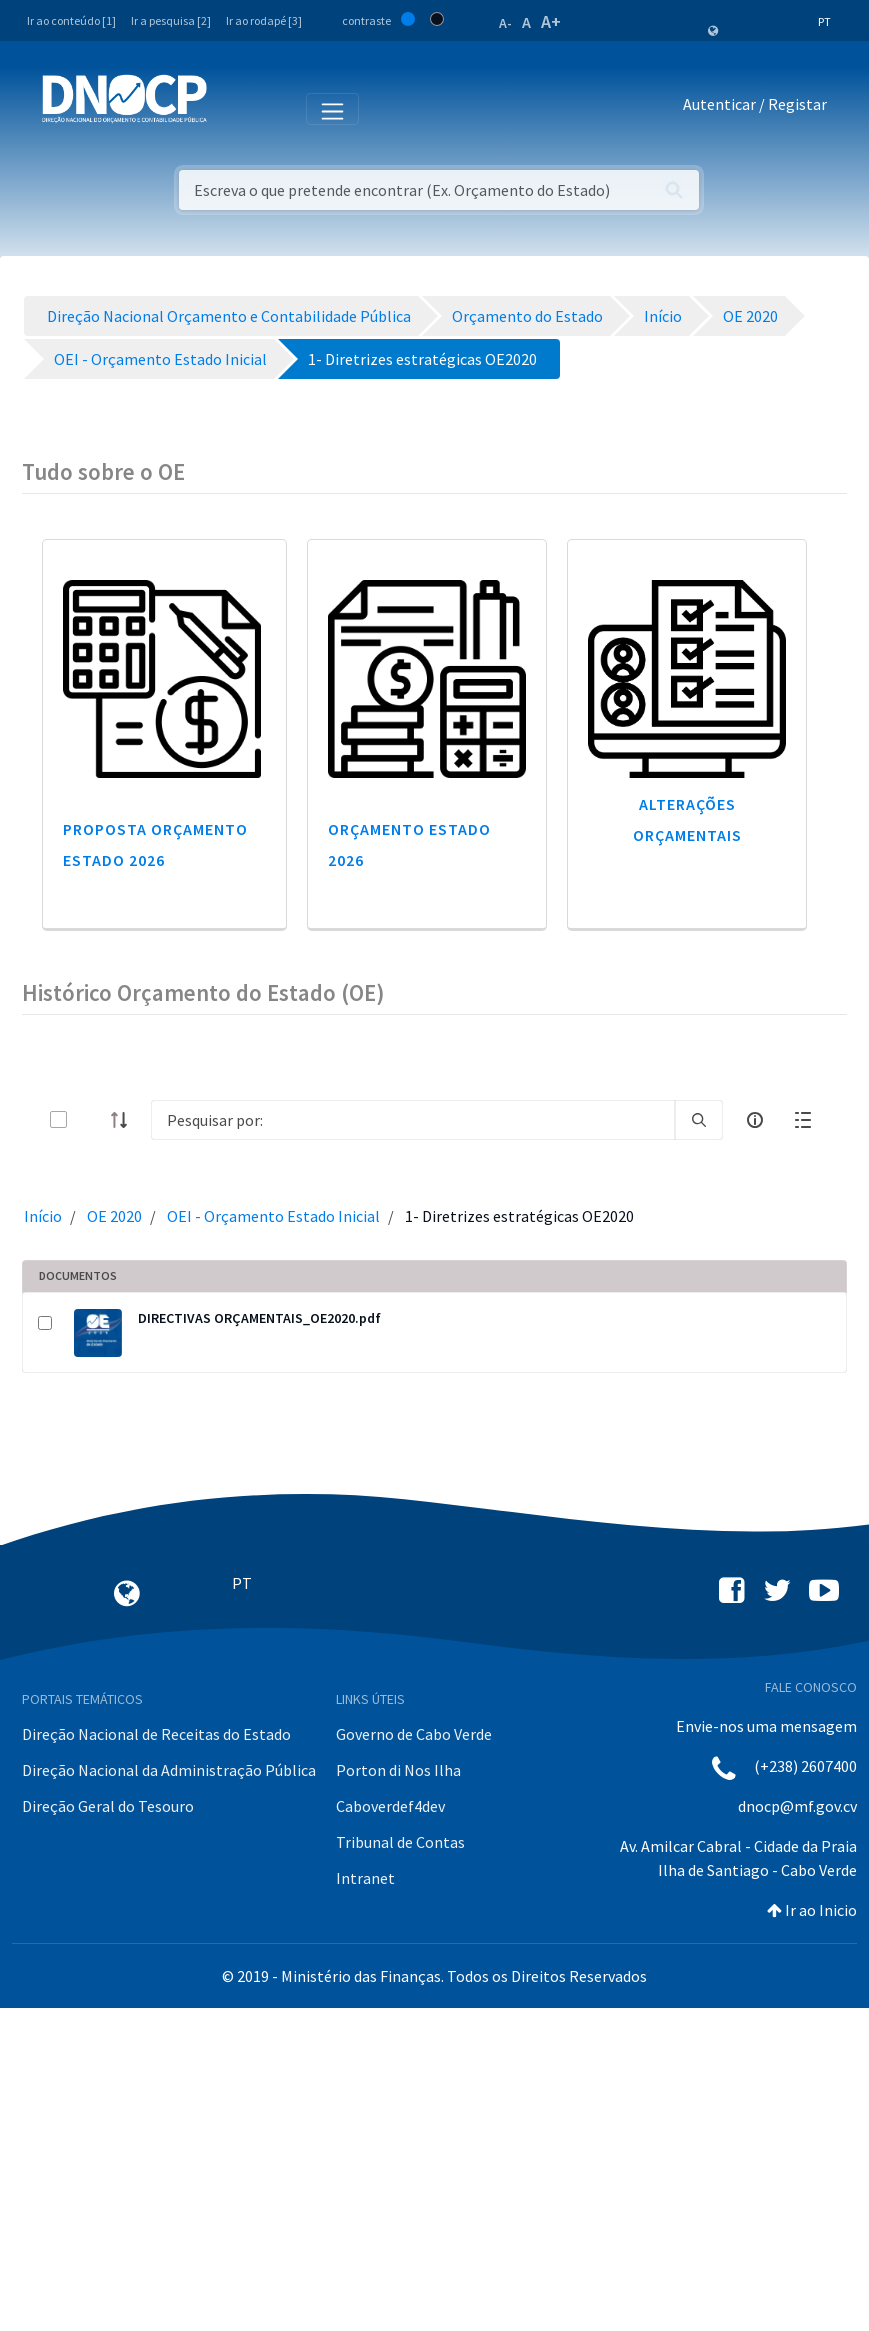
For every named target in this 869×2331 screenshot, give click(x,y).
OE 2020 (114, 1216)
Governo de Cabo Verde (414, 1734)
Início (43, 1216)
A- (505, 23)
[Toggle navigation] (233, 108)
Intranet (365, 1878)
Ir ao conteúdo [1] (71, 20)
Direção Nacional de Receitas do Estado (156, 1734)
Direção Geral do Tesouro (108, 1806)
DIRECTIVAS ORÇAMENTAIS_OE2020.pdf (259, 1318)
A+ (551, 21)
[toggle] (91, 1119)
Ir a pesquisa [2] (171, 20)
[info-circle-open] (755, 1120)
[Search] (413, 1120)
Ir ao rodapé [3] (264, 20)
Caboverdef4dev (390, 1806)
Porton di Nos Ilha (398, 1770)
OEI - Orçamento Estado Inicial (273, 1216)
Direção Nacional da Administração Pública (169, 1770)
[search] (699, 1120)
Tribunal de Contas (400, 1842)
